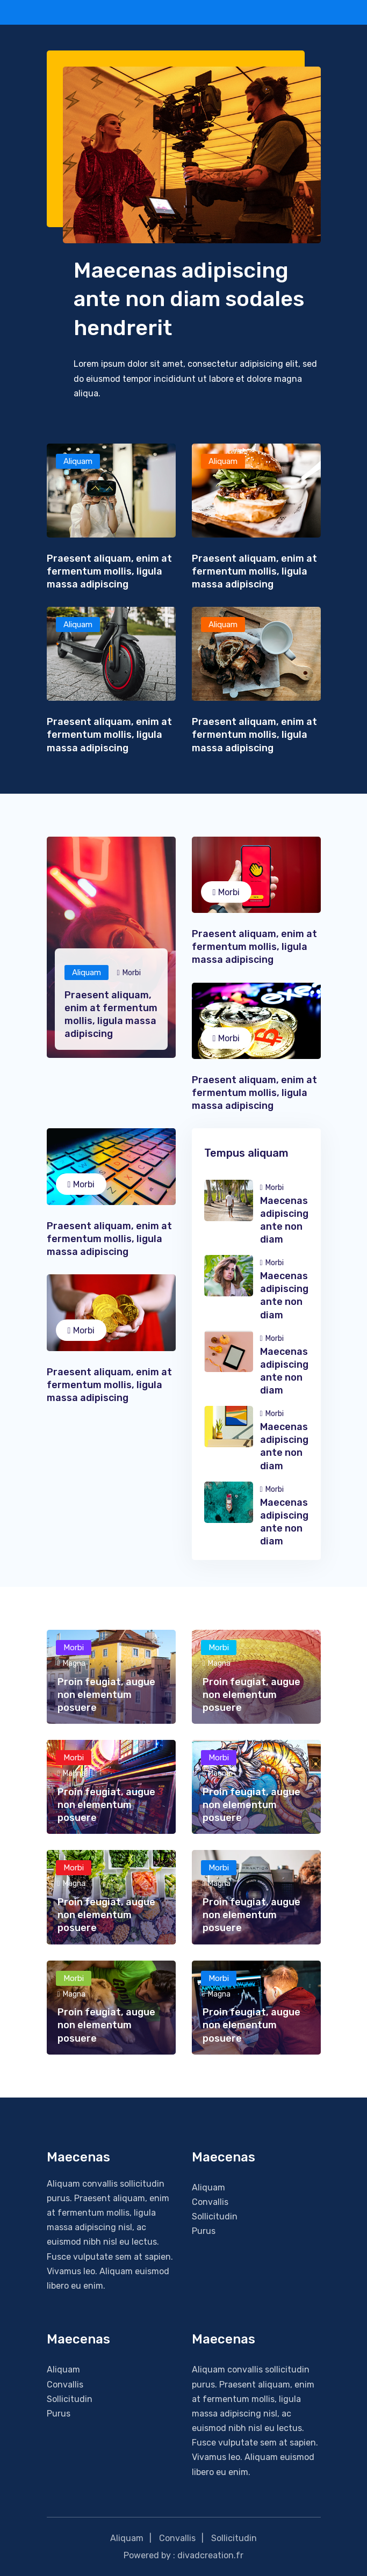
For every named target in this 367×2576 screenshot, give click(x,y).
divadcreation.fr (210, 2555)
